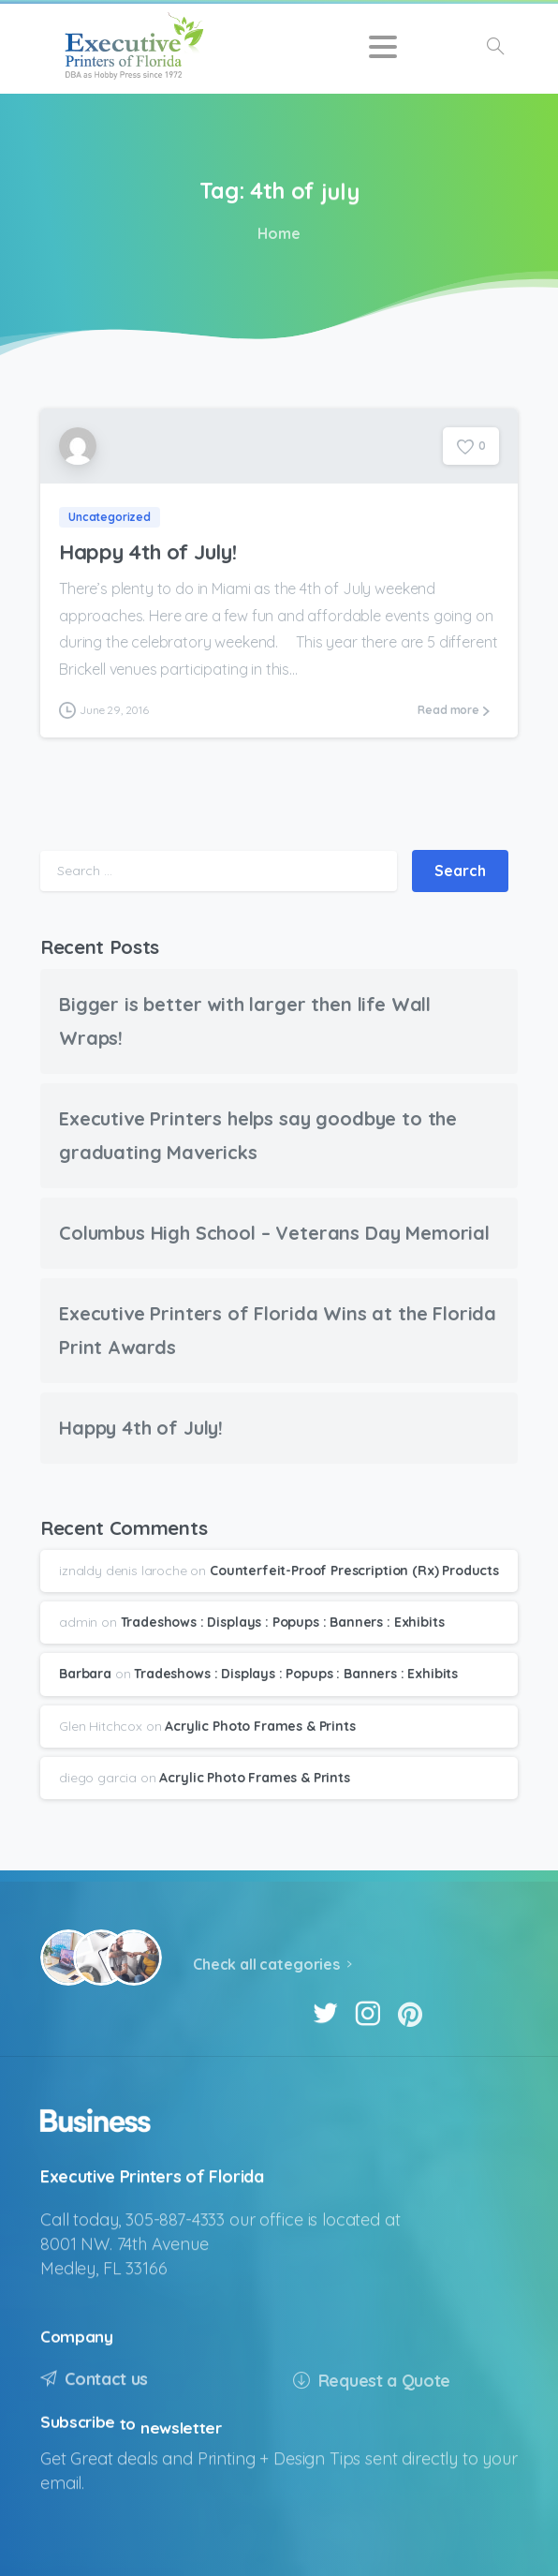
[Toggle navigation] (383, 47)
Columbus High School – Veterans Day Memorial (274, 1232)
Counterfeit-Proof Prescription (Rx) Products (354, 1570)
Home (276, 233)
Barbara (85, 1673)
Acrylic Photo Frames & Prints (260, 1726)
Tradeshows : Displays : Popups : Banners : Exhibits (283, 1622)
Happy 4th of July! (147, 551)
